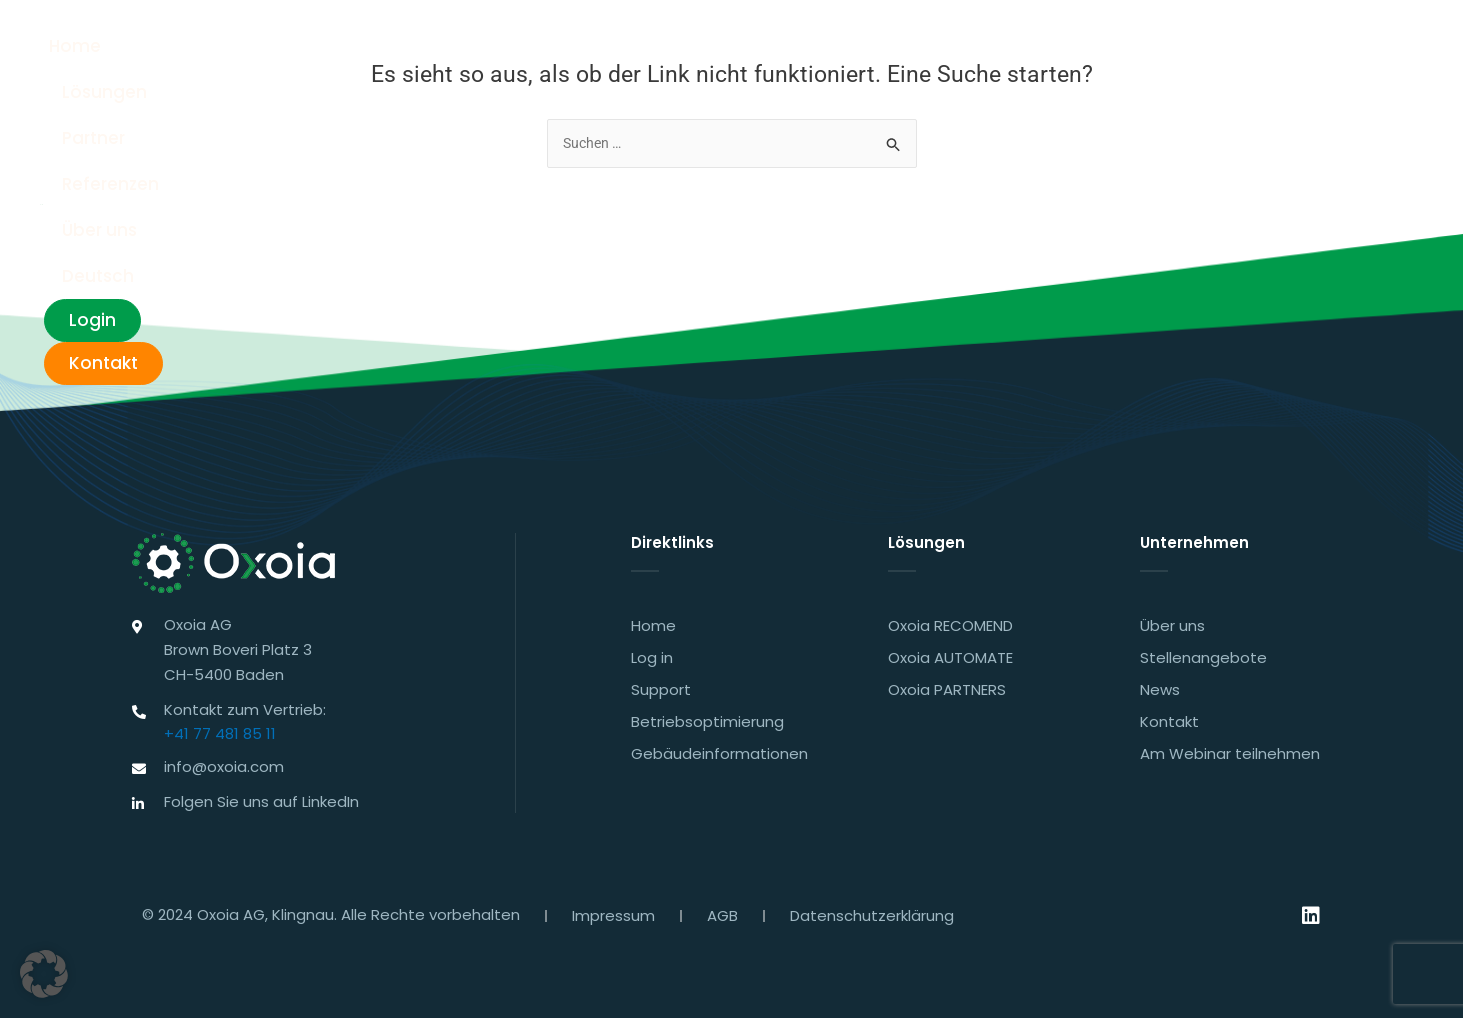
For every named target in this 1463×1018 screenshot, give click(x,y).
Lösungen (657, 50)
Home (554, 50)
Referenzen (881, 50)
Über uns (1002, 50)
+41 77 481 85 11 (220, 730)
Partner (766, 50)
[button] (44, 974)
